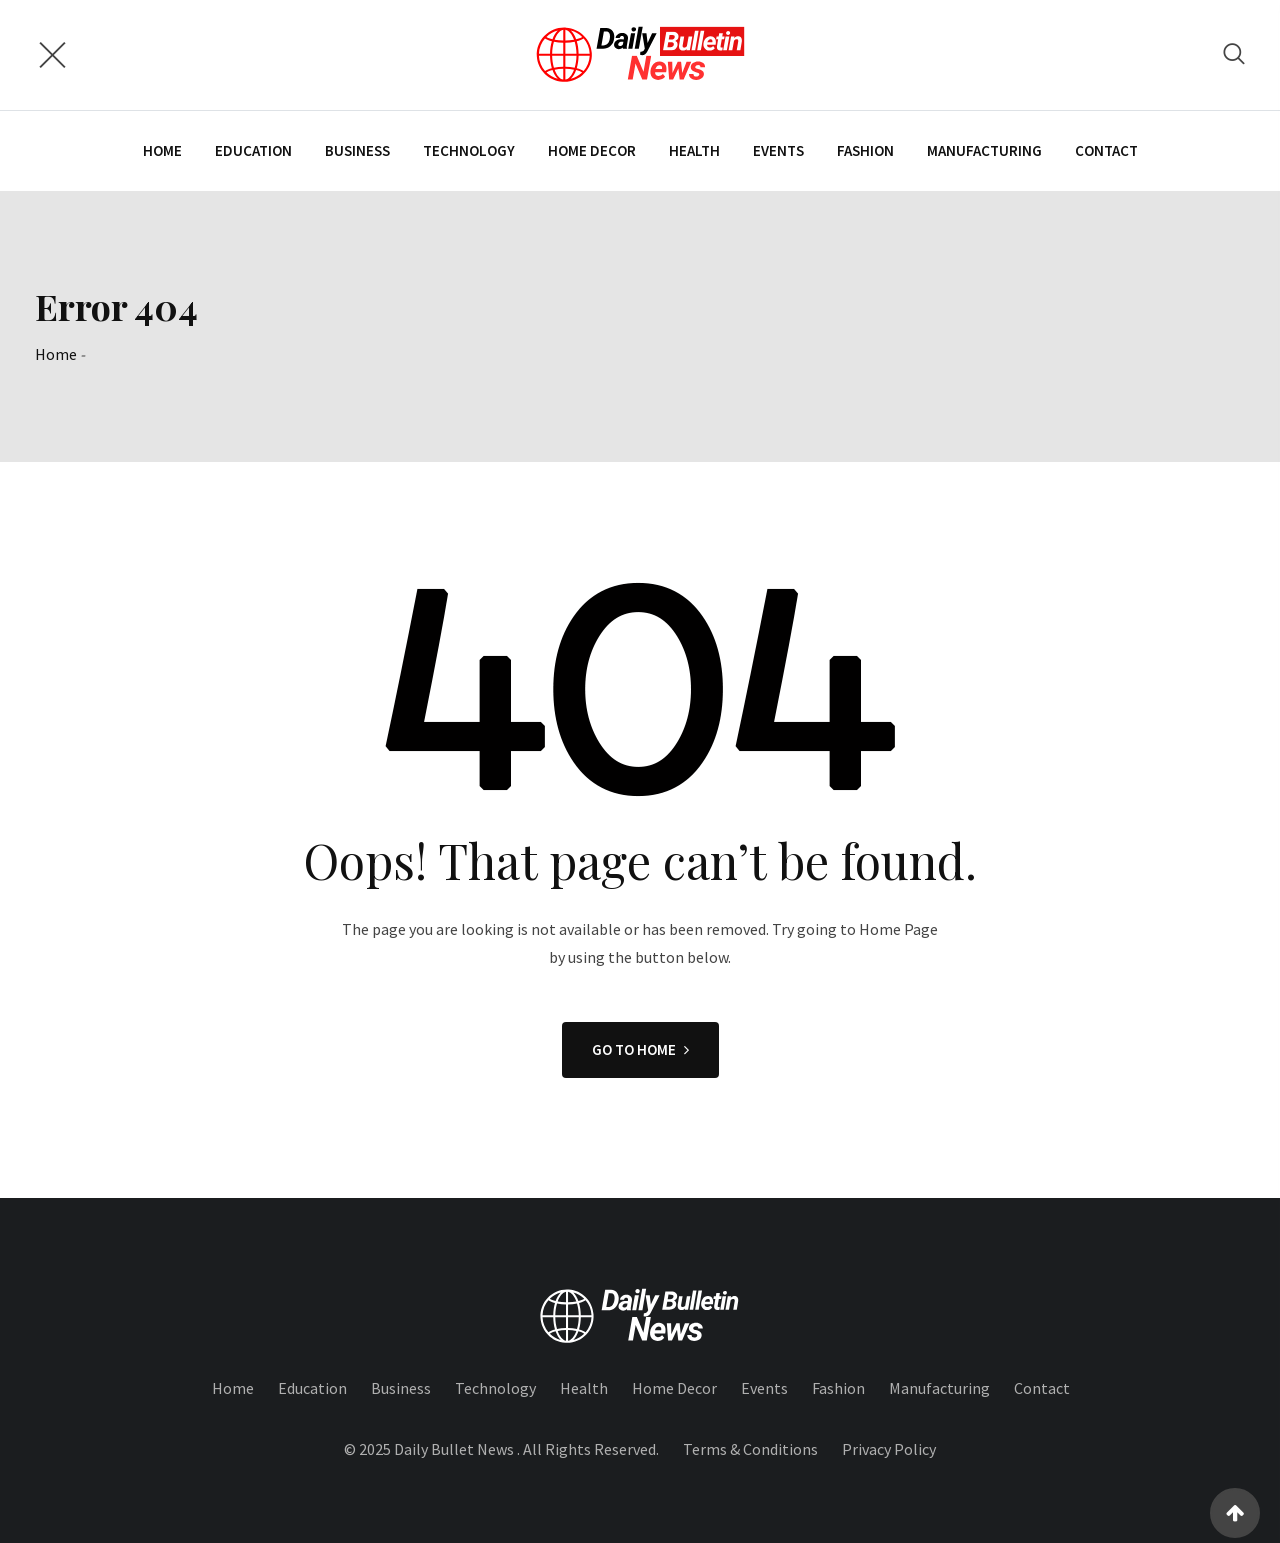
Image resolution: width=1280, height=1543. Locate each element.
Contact (1106, 150)
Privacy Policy (889, 1449)
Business (357, 150)
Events (778, 150)
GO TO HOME (640, 1049)
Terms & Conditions (750, 1449)
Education (253, 150)
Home (162, 150)
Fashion (865, 150)
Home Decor (592, 150)
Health (694, 150)
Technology (469, 150)
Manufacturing (984, 150)
